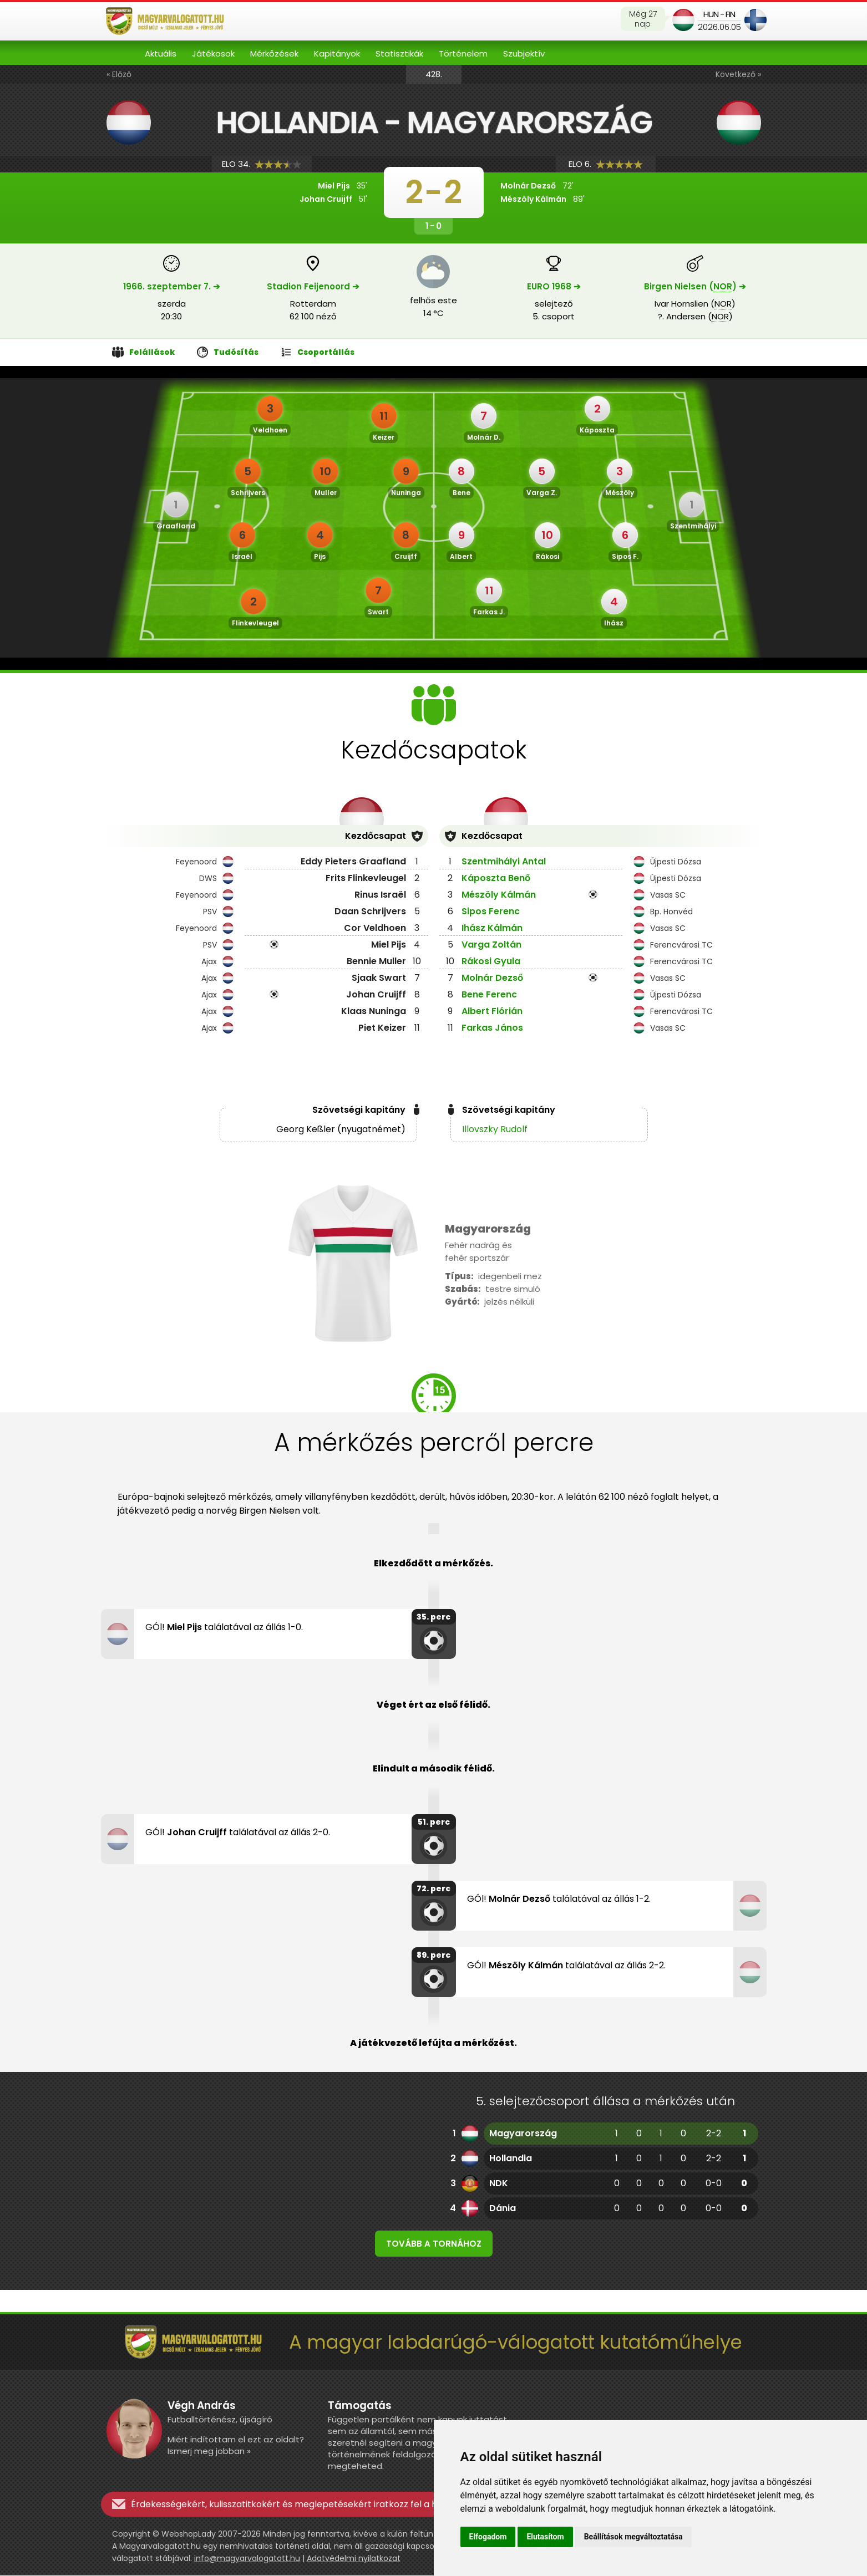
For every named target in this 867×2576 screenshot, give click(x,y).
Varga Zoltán (491, 944)
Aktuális (160, 53)
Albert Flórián (492, 1011)
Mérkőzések (274, 53)
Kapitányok (337, 53)
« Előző (119, 74)
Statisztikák (399, 53)
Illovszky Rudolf (495, 1129)
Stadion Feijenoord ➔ (313, 286)
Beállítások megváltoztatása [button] (633, 2536)
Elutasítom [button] (545, 2536)
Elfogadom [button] (488, 2536)
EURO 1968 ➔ (554, 286)
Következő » (738, 74)
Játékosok (213, 53)
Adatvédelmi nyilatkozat (353, 2558)
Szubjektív (524, 53)
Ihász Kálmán (492, 928)
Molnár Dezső (492, 977)
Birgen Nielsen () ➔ (695, 286)
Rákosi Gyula (491, 961)
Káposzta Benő (496, 878)
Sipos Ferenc (491, 911)
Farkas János (492, 1027)
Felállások (143, 352)
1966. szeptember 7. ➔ (171, 286)
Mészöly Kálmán (499, 894)
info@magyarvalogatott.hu (247, 2558)
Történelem (463, 53)
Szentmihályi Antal (504, 861)
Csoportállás (317, 352)
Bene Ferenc (489, 994)
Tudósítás (227, 352)
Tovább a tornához (433, 2244)
